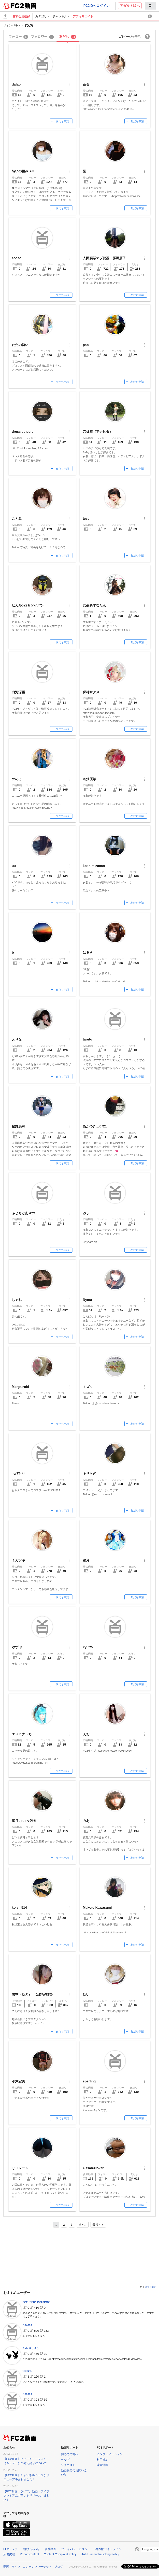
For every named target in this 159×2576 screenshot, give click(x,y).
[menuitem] (150, 6)
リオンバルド (12, 25)
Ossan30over (93, 2168)
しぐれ (17, 1300)
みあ (86, 1821)
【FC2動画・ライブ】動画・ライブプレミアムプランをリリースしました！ (26, 2495)
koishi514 (19, 1907)
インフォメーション (110, 2454)
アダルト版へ (130, 5)
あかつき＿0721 (95, 1126)
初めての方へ (69, 2454)
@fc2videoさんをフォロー (142, 2565)
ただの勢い (20, 345)
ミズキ (88, 1387)
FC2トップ (10, 2549)
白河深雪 (18, 692)
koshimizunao (94, 866)
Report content (29, 2554)
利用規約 (102, 2459)
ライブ (16, 2566)
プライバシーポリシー (75, 2549)
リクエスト (68, 2465)
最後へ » (98, 2224)
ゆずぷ (17, 1647)
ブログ (58, 2566)
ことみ (17, 518)
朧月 (86, 1560)
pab (86, 345)
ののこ (17, 779)
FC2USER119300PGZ (36, 2302)
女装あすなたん (94, 605)
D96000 (27, 2394)
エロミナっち (22, 1734)
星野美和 (18, 1126)
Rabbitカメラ (31, 2348)
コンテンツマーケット (37, 2566)
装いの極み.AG (23, 171)
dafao (16, 84)
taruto (87, 1039)
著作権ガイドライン (108, 2549)
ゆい (86, 1994)
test (86, 518)
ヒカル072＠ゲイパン (28, 605)
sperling (89, 2081)
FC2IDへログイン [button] (97, 5)
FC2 (13, 5)
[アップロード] (5, 16)
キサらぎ (89, 1473)
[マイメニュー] (150, 16)
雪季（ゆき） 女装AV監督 (32, 1994)
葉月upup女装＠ (24, 1821)
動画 (6, 2566)
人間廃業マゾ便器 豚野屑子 (104, 258)
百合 (86, 84)
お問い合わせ (31, 2549)
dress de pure (23, 431)
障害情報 (102, 2465)
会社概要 (50, 2549)
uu (14, 866)
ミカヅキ (18, 1560)
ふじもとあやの (23, 1213)
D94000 (27, 2325)
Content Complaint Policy (60, 2554)
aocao (16, 258)
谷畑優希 (89, 779)
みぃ (86, 1213)
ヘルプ (65, 2459)
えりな (17, 1039)
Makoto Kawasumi (97, 1907)
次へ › (83, 2224)
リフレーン (20, 2168)
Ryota (87, 1300)
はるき (88, 952)
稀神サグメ (91, 692)
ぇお (86, 1734)
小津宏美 (18, 2081)
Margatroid (20, 1387)
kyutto (88, 1647)
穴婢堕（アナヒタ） (98, 431)
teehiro (27, 2371)
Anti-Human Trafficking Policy (100, 2554)
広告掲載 (9, 2554)
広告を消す (150, 2287)
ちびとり (18, 1473)
